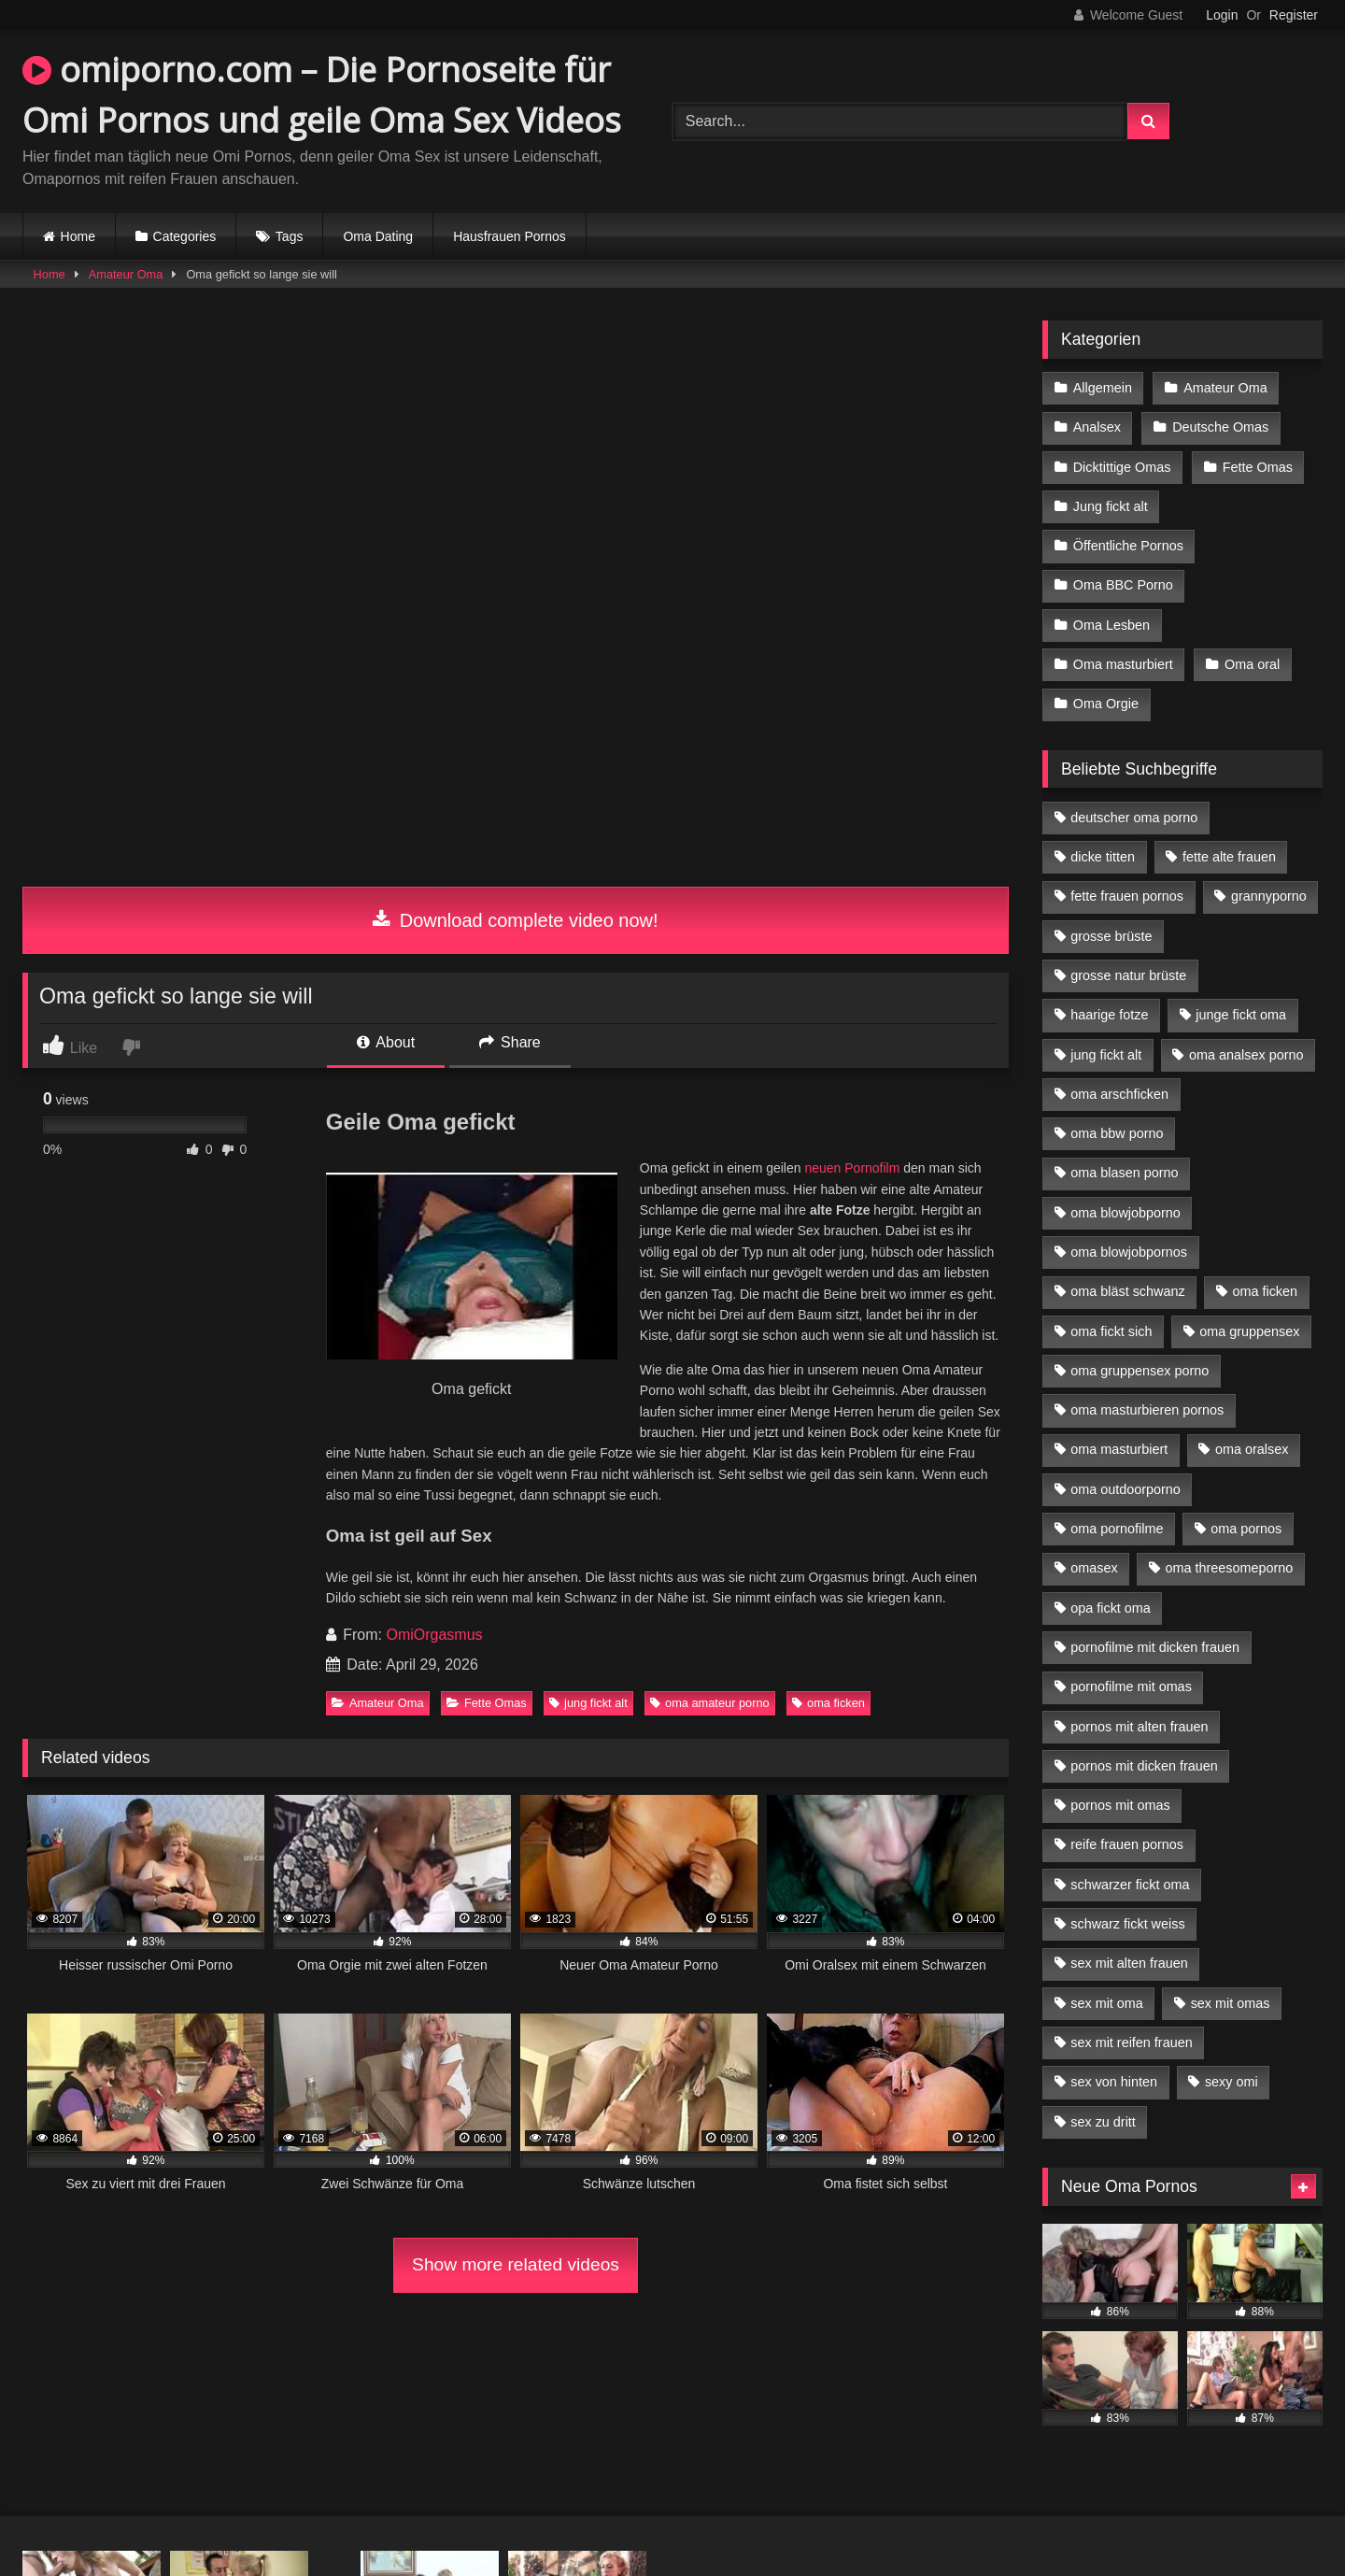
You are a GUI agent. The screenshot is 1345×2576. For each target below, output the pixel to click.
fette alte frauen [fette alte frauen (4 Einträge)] (1229, 856)
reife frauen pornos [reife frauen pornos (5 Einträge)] (1126, 1844)
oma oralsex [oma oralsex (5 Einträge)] (1251, 1449)
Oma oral (1252, 664)
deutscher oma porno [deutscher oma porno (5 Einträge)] (1133, 817)
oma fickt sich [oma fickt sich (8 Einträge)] (1111, 1331)
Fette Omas (486, 1703)
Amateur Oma (126, 274)
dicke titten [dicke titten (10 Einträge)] (1102, 856)
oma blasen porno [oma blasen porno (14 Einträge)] (1124, 1172)
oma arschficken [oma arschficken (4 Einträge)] (1119, 1094)
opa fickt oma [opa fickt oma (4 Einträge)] (1110, 1608)
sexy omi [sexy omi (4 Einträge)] (1231, 2081)
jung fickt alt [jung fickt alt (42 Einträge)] (1105, 1054)
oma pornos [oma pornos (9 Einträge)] (1245, 1528)
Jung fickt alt (1110, 506)
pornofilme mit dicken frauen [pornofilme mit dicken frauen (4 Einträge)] (1154, 1647)
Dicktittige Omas (1122, 467)
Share (510, 1042)
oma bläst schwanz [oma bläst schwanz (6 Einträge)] (1127, 1291)
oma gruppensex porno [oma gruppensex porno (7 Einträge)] (1139, 1370)
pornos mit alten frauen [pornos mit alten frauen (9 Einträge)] (1139, 1726)
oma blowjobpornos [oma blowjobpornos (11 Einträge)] (1128, 1252)
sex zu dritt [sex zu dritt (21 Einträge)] (1103, 2121)
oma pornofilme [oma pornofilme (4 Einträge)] (1116, 1528)
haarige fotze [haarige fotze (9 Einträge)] (1109, 1014)
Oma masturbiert (1123, 664)
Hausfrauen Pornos (509, 236)
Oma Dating (378, 236)
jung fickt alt (588, 1703)
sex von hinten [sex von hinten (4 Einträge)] (1113, 2081)
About (386, 1042)
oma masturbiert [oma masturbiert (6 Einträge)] (1119, 1449)
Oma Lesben (1111, 625)
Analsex (1097, 427)
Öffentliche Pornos (1128, 545)
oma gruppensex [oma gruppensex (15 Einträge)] (1249, 1331)
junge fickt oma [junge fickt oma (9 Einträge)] (1241, 1014)
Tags (290, 236)
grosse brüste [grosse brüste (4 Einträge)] (1111, 936)
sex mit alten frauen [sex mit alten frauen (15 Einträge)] (1129, 1963)
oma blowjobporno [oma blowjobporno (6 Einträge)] (1125, 1212)
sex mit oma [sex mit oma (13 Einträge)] (1106, 2003)
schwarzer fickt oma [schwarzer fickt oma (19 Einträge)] (1129, 1884)
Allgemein (1102, 387)
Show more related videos (515, 2264)
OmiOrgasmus (434, 1635)
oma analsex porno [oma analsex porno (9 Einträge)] (1246, 1054)
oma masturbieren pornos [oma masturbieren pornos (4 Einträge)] (1147, 1409)
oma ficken (828, 1703)
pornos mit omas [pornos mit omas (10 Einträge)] (1119, 1805)
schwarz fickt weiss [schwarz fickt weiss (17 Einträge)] (1127, 1923)
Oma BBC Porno (1123, 584)
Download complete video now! (515, 920)
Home (78, 236)
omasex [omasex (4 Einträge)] (1093, 1567)
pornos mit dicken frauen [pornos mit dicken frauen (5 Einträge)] (1144, 1765)
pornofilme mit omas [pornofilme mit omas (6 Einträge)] (1131, 1686)
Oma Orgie (1106, 703)
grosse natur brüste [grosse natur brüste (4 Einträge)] (1128, 975)
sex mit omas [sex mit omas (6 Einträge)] (1230, 2003)
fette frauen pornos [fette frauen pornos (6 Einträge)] (1126, 896)
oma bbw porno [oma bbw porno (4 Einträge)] (1116, 1133)
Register (1293, 14)
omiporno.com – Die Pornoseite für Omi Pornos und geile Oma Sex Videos (321, 95)
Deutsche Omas (1220, 427)
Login (1222, 14)
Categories (185, 236)
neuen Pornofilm (851, 1167)
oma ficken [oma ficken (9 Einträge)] (1264, 1291)
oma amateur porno (710, 1703)
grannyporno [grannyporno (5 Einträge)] (1269, 896)
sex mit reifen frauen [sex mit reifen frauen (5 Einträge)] (1131, 2042)
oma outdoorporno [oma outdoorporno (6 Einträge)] (1125, 1489)
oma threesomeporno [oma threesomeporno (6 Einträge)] (1229, 1567)
